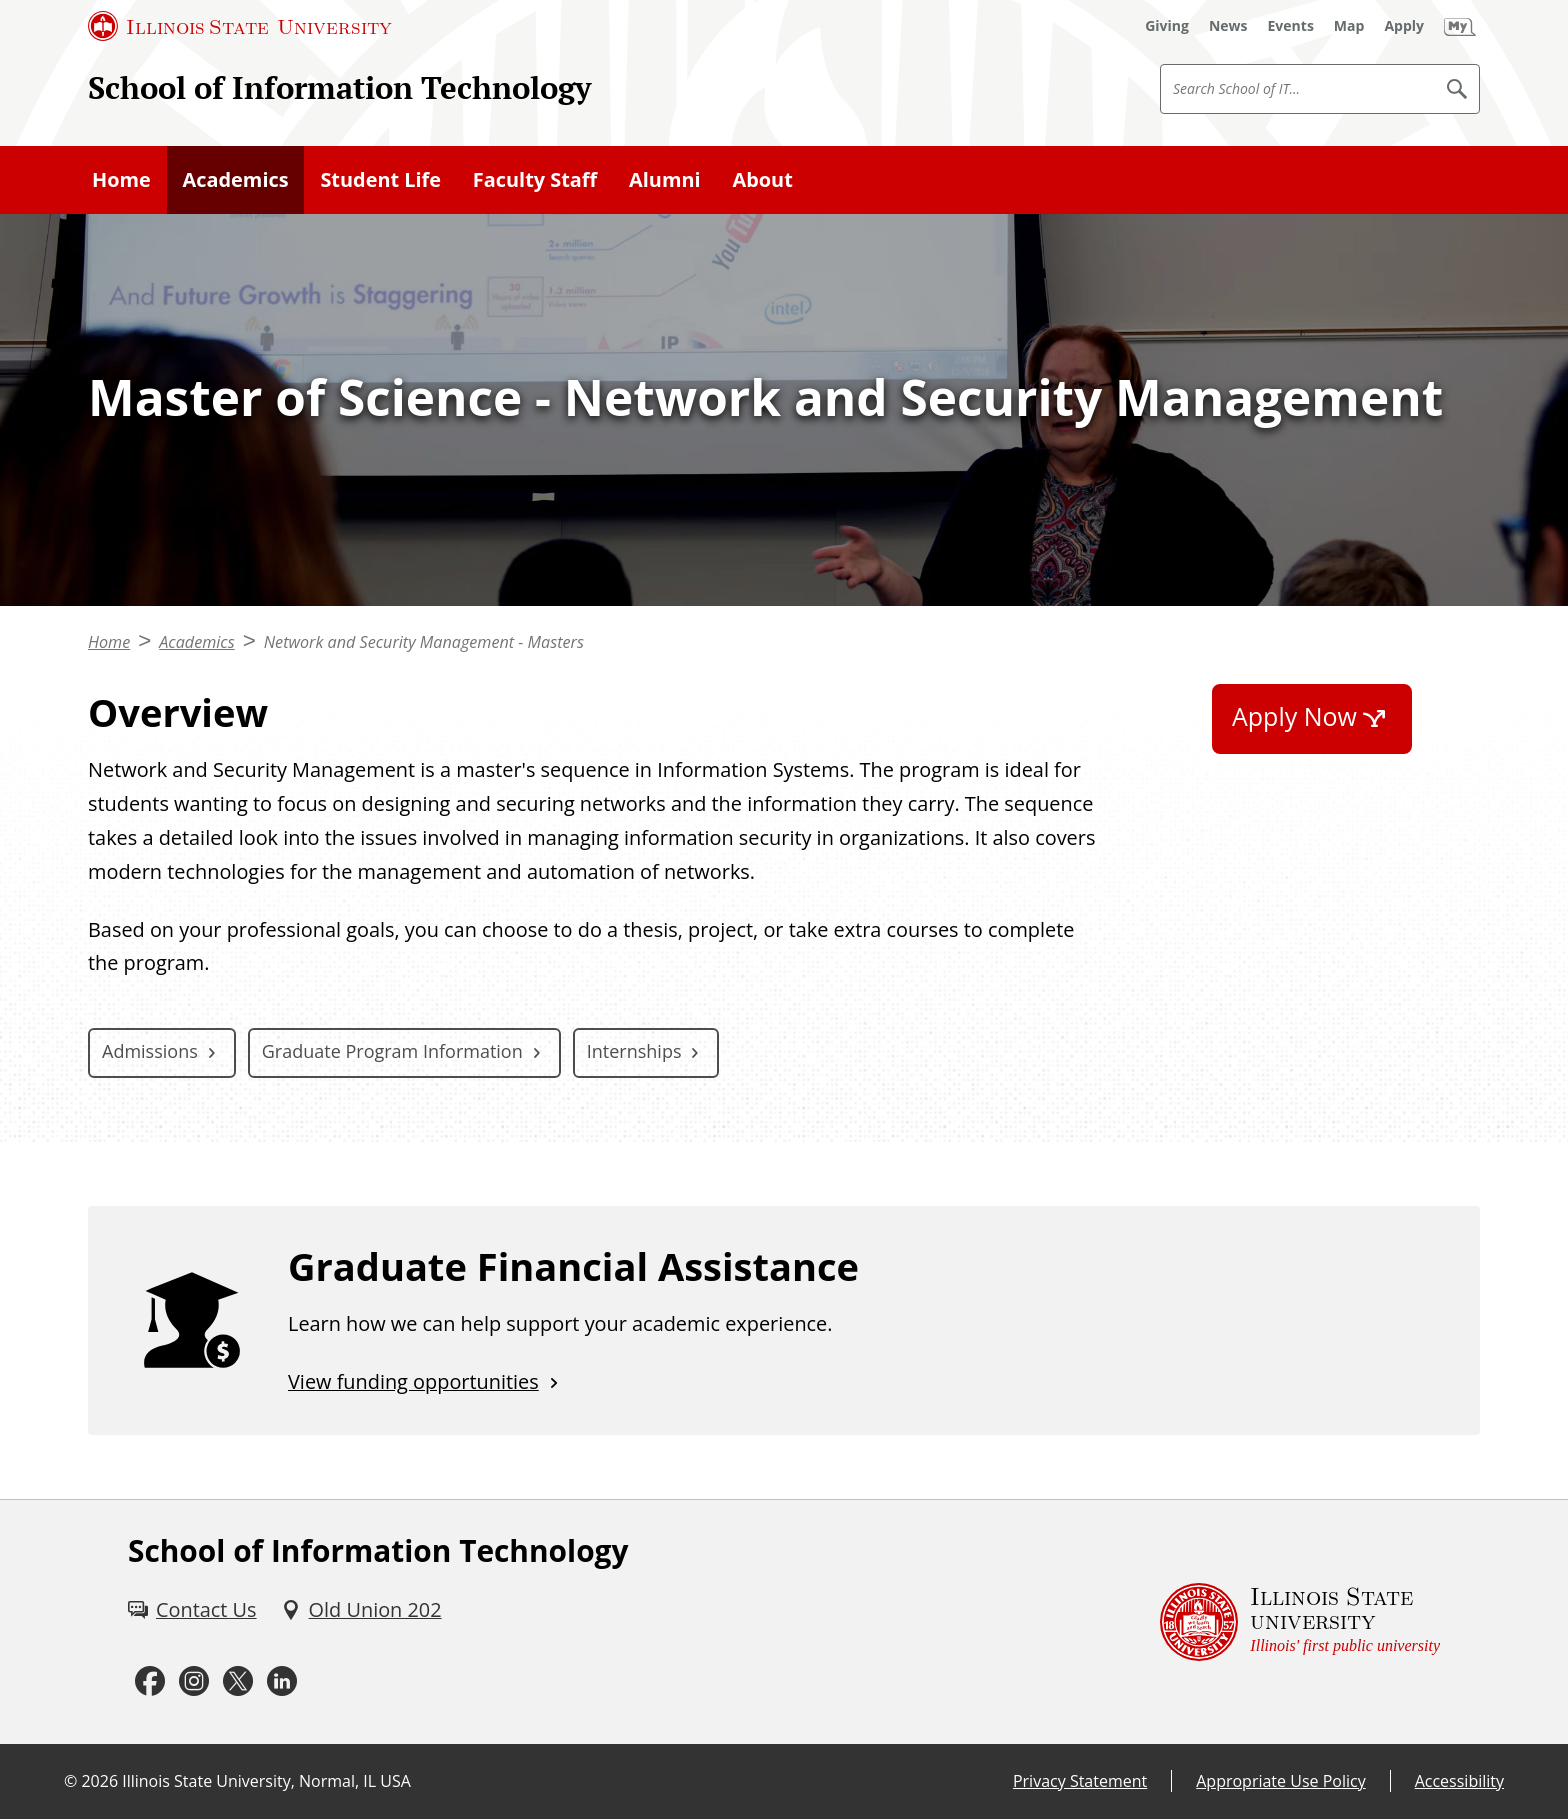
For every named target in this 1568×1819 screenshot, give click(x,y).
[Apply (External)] (1404, 26)
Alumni (665, 179)
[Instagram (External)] (194, 1681)
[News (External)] (1228, 26)
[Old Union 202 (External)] (361, 1610)
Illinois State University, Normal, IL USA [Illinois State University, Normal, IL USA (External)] (266, 1781)
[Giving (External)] (1167, 26)
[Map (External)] (1349, 26)
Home (121, 179)
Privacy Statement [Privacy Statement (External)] (1080, 1781)
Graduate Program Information (392, 1051)
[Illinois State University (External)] (240, 26)
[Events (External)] (1291, 26)
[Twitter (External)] (238, 1681)
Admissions (150, 1051)
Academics (236, 179)
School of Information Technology (339, 87)
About (762, 179)
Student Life (380, 179)
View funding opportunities (413, 1381)
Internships (634, 1051)
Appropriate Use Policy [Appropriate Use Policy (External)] (1280, 1781)
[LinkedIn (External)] (282, 1681)
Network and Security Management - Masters (424, 642)
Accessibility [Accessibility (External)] (1459, 1781)
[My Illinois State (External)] (1460, 26)
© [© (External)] (70, 1781)
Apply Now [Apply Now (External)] (1294, 716)
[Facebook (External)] (150, 1681)
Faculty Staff (535, 179)
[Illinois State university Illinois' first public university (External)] (1300, 1622)
